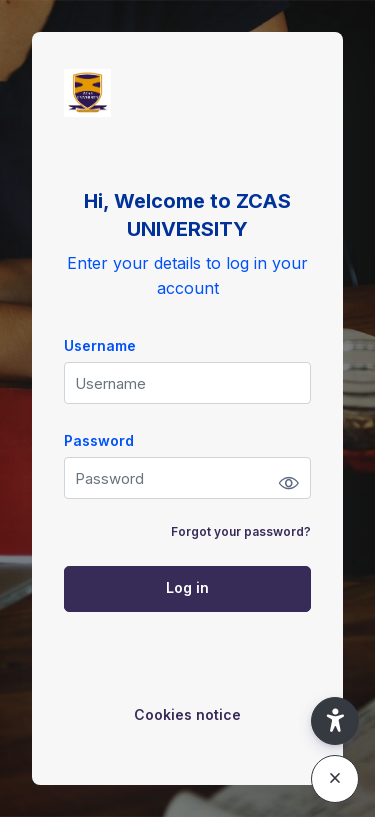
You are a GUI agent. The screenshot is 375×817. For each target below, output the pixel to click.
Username (100, 345)
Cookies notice (187, 714)
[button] (335, 721)
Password (99, 440)
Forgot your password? (241, 531)
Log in (187, 587)
